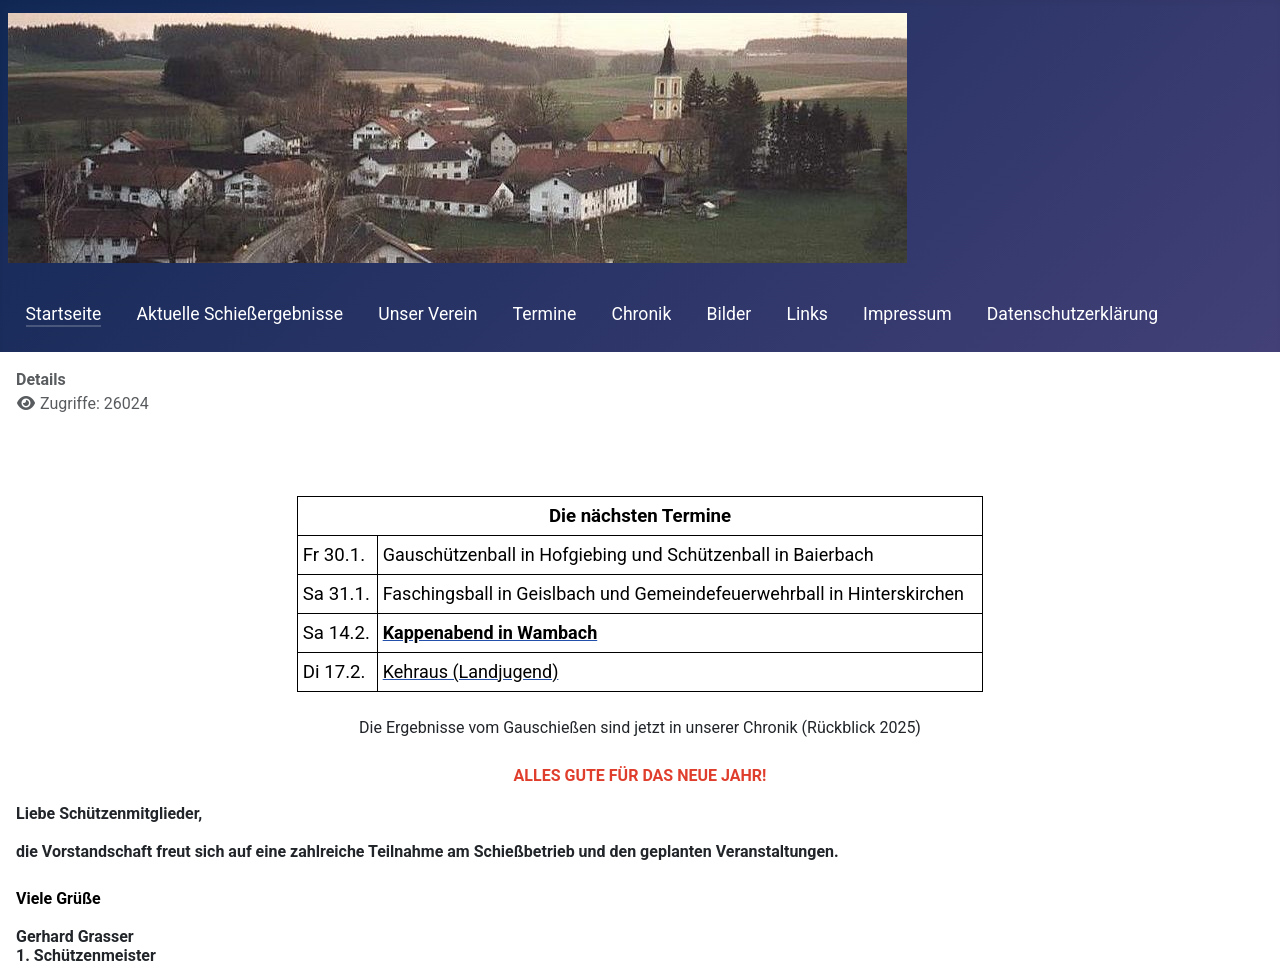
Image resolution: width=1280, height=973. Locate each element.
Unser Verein (427, 314)
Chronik (641, 314)
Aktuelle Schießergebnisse (239, 314)
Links (806, 314)
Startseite (64, 314)
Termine (545, 314)
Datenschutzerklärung (1072, 314)
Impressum (907, 314)
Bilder (729, 314)
